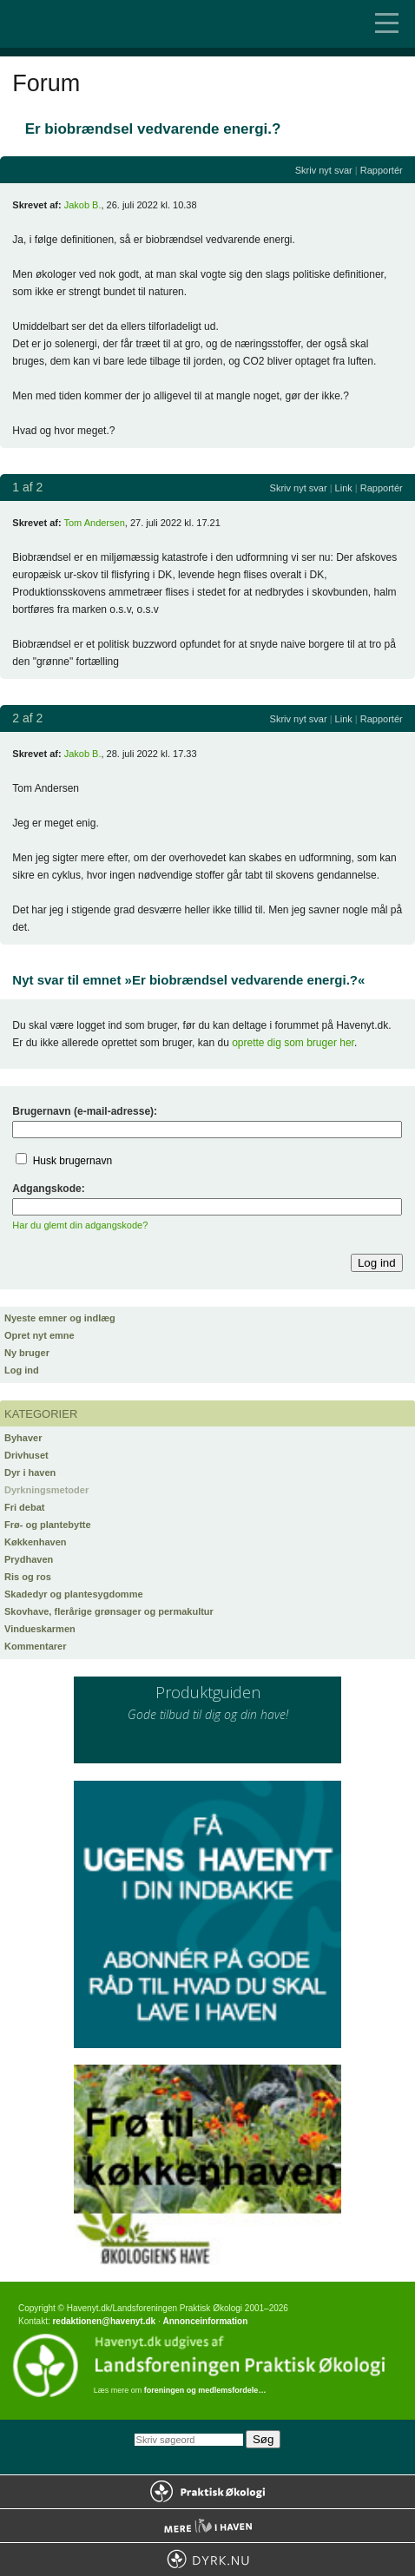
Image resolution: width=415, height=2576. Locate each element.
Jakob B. (83, 205)
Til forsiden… (87, 24)
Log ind (21, 1370)
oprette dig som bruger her (293, 1043)
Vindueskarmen (40, 1629)
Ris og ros (27, 1576)
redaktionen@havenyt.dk (103, 2321)
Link (343, 488)
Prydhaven (28, 1559)
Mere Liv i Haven (207, 2525)
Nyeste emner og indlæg (59, 1318)
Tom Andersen (93, 522)
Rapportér (381, 170)
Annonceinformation (204, 2321)
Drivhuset (26, 1455)
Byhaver (23, 1438)
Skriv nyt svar (323, 170)
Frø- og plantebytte (47, 1524)
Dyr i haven (30, 1472)
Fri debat (24, 1507)
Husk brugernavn (72, 1161)
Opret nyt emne (39, 1335)
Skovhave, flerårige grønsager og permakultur (109, 1611)
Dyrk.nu (207, 2559)
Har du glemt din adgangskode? (80, 1225)
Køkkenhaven (35, 1542)
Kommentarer (35, 1646)
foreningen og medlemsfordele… (205, 2390)
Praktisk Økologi (207, 2491)
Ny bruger (26, 1352)
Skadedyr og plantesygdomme (73, 1594)
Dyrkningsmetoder (46, 1490)
